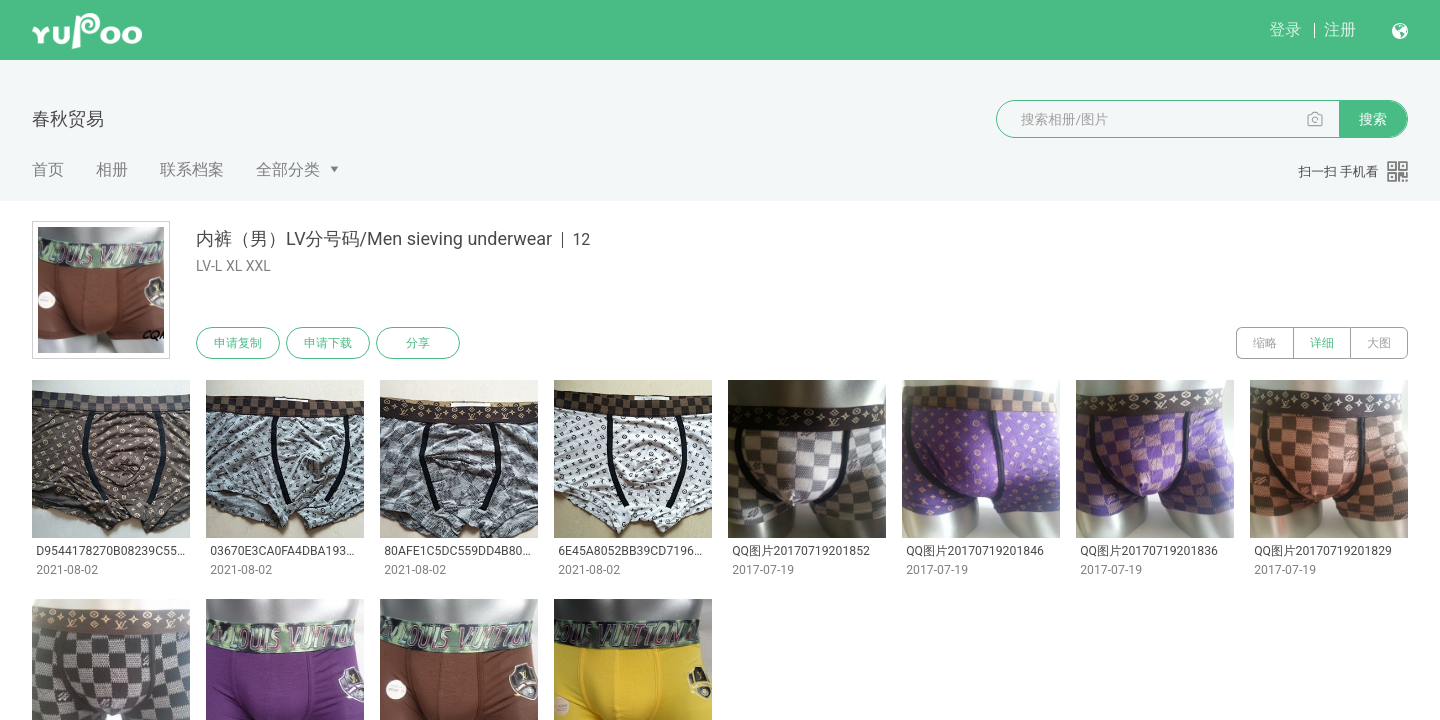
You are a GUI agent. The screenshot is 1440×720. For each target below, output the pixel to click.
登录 (1285, 29)
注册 (1340, 29)
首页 (48, 169)
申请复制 (238, 343)
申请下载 (328, 343)
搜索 (1373, 119)
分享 (418, 343)
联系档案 (192, 169)
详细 (1322, 343)
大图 (1379, 343)
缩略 (1265, 343)
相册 (112, 169)
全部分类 (288, 169)
